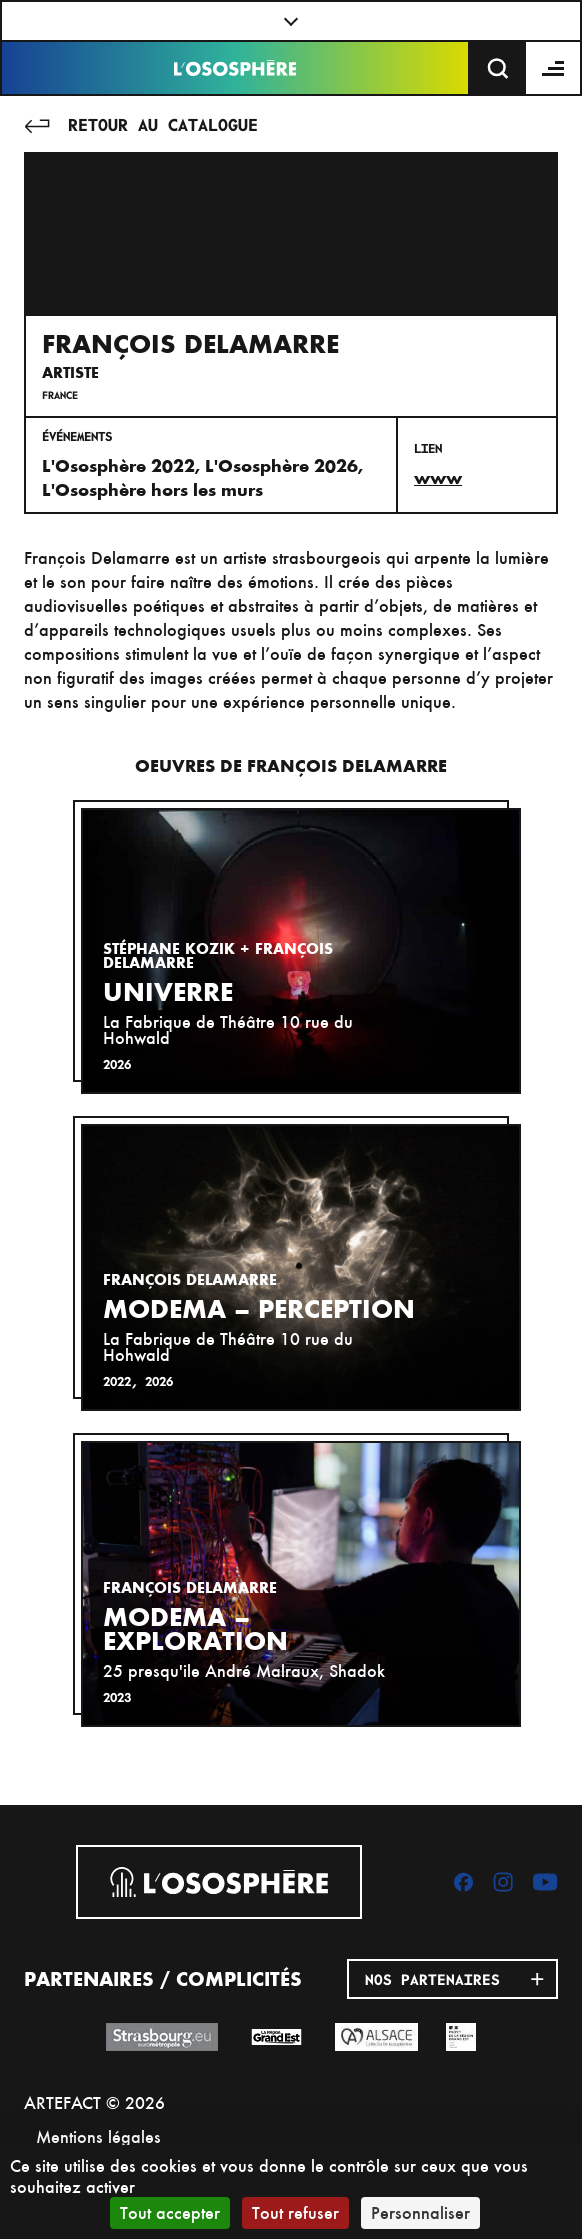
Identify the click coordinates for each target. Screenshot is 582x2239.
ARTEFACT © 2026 (94, 2102)
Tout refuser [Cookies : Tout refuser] (295, 2212)
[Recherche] (498, 68)
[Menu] (554, 68)
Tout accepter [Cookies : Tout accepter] (170, 2212)
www (438, 478)
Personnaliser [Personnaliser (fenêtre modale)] (420, 2212)
